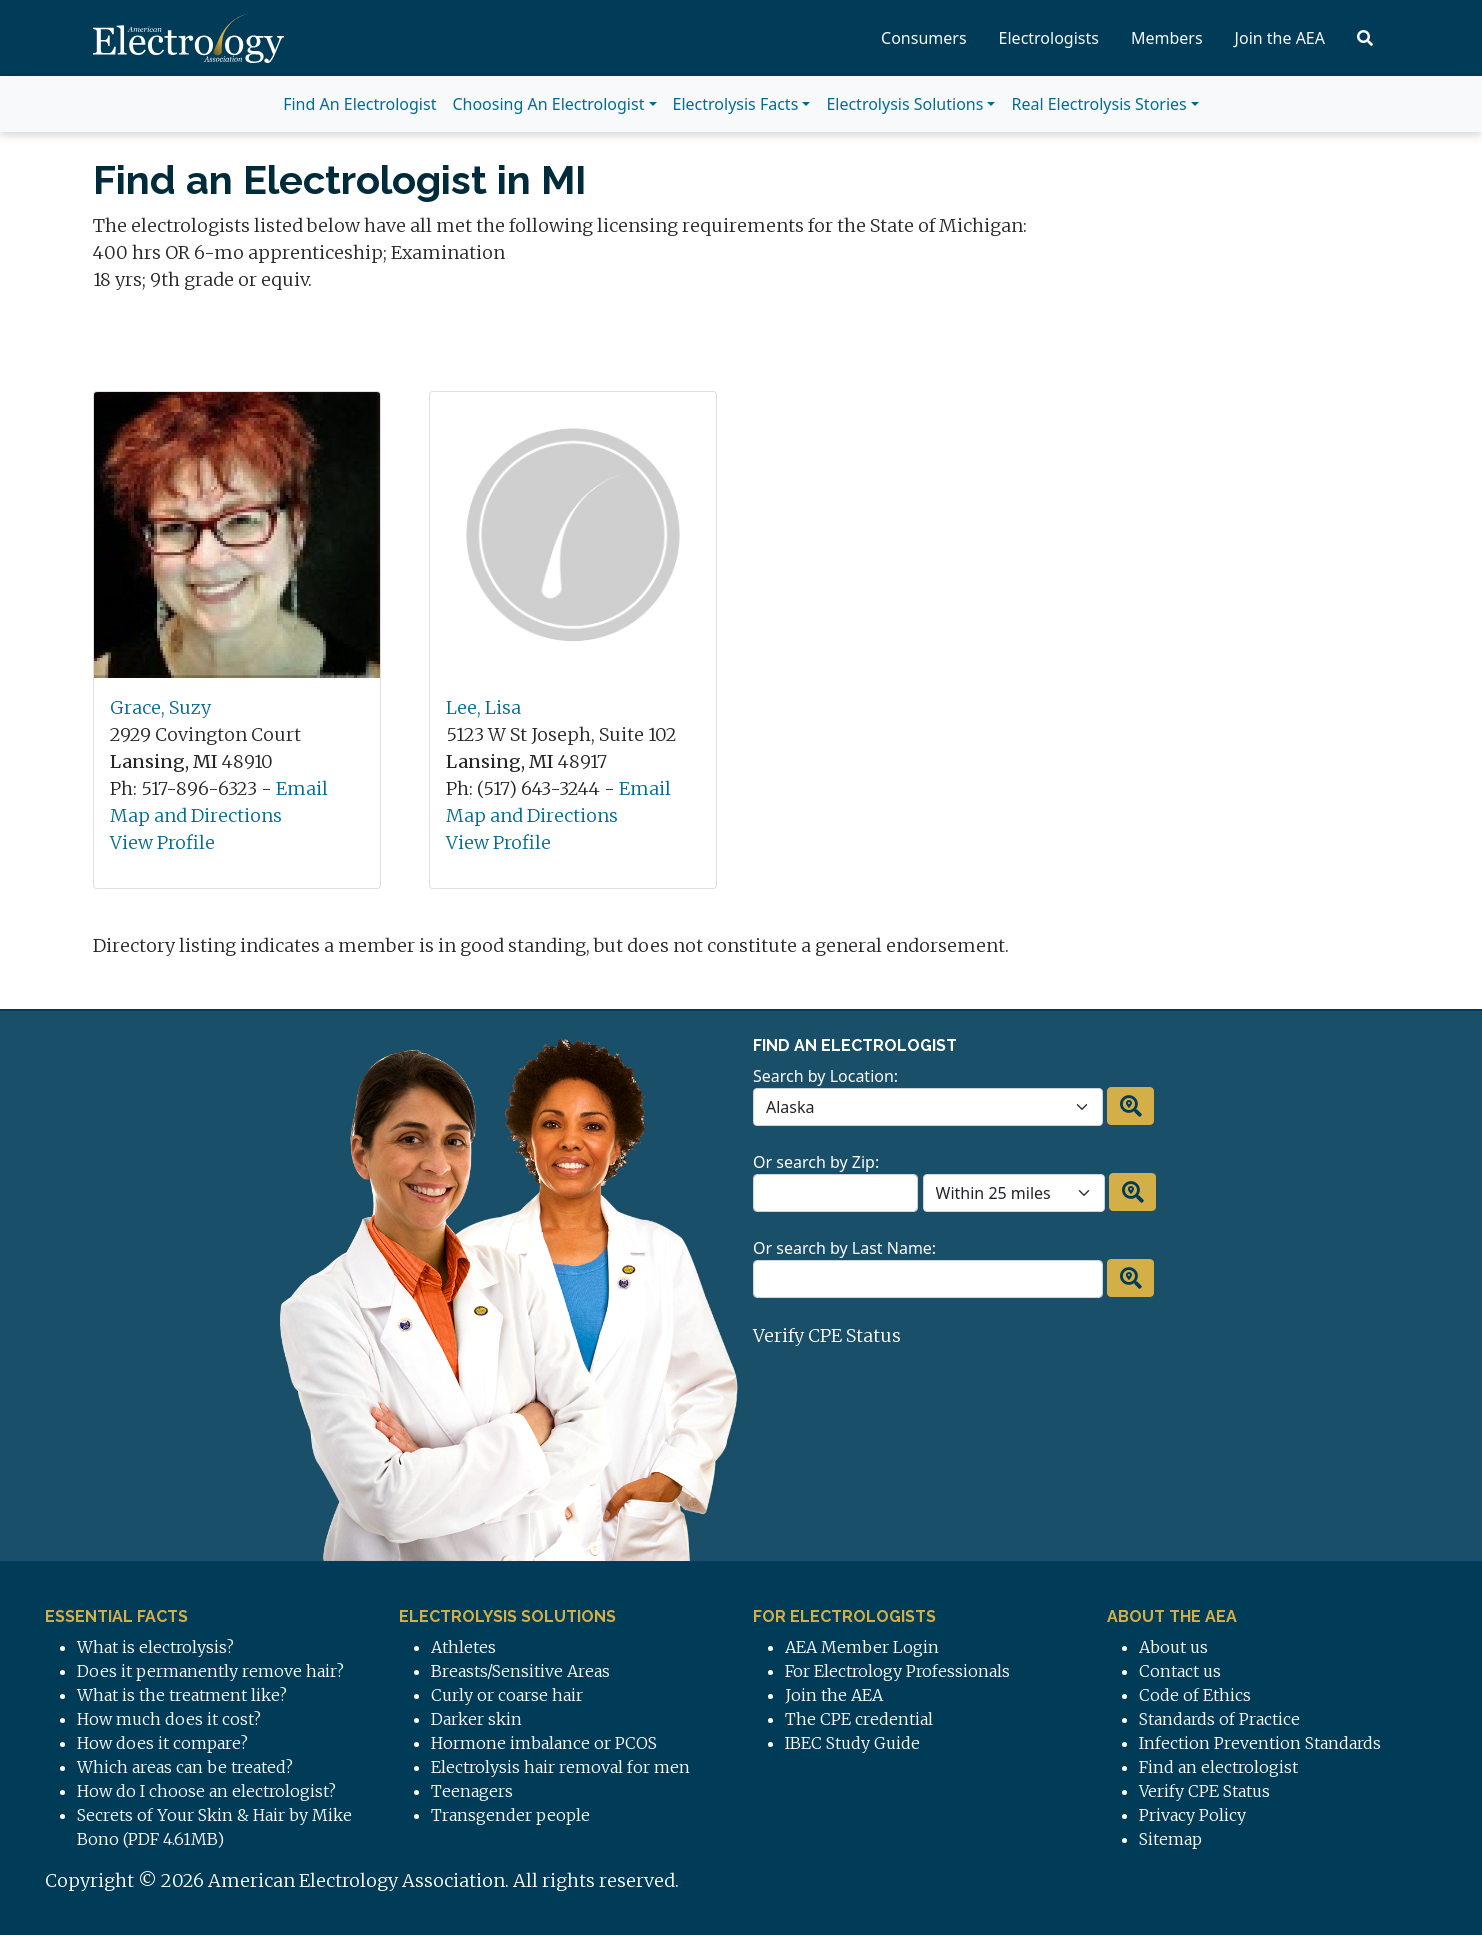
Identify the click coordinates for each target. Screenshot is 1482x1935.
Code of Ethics (1195, 1695)
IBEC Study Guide (852, 1743)
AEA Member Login (862, 1647)
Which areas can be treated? (185, 1767)
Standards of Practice (1219, 1719)
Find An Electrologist (359, 104)
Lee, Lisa (483, 707)
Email (302, 788)
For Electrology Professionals (897, 1671)
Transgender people (510, 1815)
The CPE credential (859, 1719)
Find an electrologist (1218, 1767)
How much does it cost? (169, 1719)
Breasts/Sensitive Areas (520, 1671)
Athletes (463, 1647)
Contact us (1180, 1671)
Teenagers (472, 1791)
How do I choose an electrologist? (206, 1791)
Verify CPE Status (827, 1335)
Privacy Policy (1192, 1815)
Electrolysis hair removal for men (560, 1767)
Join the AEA (1280, 38)
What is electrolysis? (155, 1647)
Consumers (924, 38)
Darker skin (476, 1719)
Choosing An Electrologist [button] (548, 104)
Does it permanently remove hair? (210, 1671)
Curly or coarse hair (507, 1695)
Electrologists (1049, 38)
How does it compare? (162, 1743)
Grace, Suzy (160, 707)
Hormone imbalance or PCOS (544, 1743)
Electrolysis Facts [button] (736, 104)
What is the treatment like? (182, 1695)
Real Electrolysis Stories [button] (1098, 104)
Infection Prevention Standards (1260, 1743)
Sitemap (1170, 1839)
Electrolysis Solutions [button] (904, 104)
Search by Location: (825, 1076)
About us (1173, 1647)
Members (1167, 38)
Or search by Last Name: (844, 1248)
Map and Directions (196, 815)
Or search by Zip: (816, 1162)
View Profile (162, 842)
